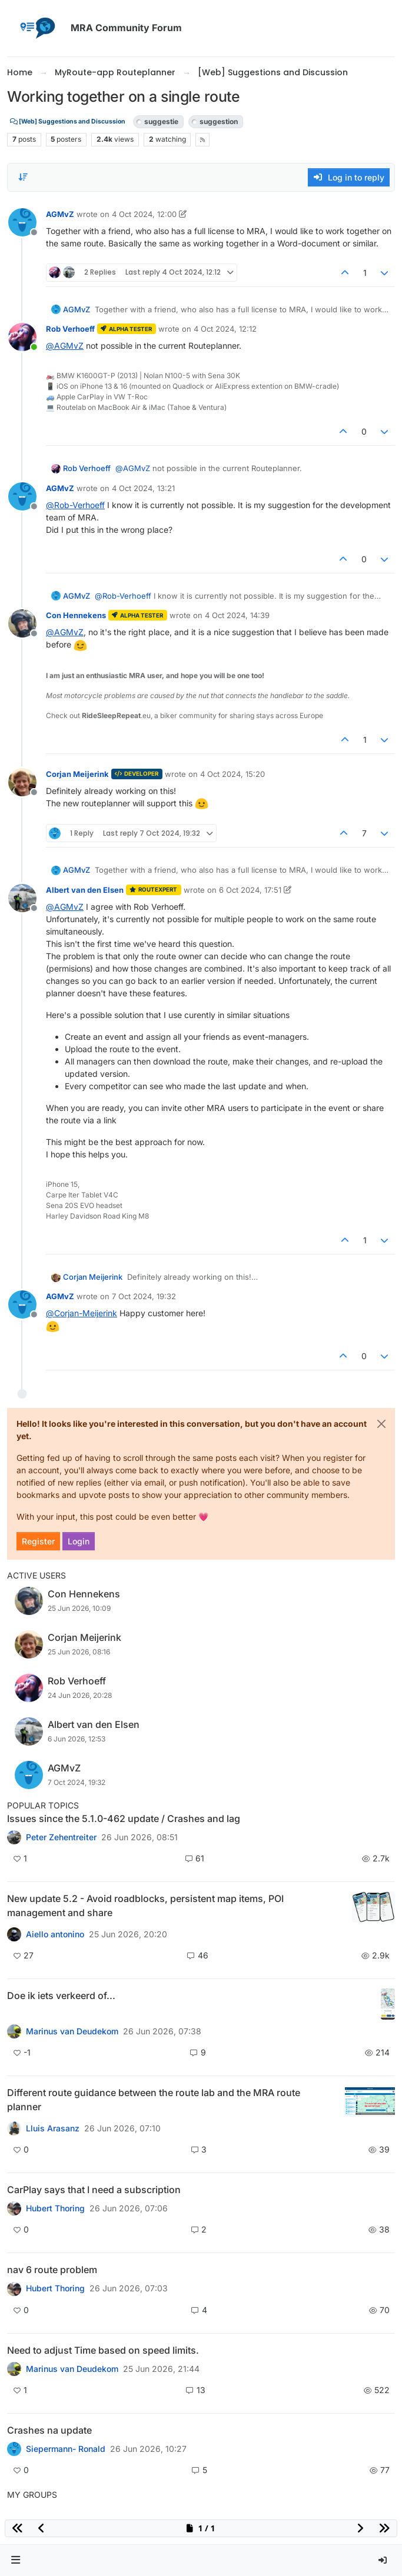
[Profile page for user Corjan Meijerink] (22, 782)
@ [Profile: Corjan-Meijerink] (81, 1313)
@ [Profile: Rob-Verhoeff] (75, 505)
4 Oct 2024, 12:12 (225, 328)
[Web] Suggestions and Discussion (67, 121)
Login (78, 1541)
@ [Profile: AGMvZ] (65, 346)
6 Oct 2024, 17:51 (250, 890)
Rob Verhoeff (70, 328)
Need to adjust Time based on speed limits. (103, 2350)
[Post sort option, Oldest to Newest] (23, 177)
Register (38, 1541)
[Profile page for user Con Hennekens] (22, 623)
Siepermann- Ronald (65, 2449)
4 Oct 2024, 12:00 (144, 214)
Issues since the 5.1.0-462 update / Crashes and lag (123, 1818)
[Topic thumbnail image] (373, 1907)
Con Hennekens (76, 615)
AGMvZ (60, 214)
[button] (16, 2560)
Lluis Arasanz (52, 2128)
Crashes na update (49, 2430)
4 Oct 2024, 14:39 (237, 615)
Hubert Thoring (55, 2208)
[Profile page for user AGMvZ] (22, 222)
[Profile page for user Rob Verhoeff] (22, 337)
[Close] (381, 1424)
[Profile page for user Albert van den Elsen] (22, 898)
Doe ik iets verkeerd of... (61, 1995)
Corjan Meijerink (77, 774)
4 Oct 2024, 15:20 (232, 774)
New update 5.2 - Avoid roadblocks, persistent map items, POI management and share (145, 1905)
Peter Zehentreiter (61, 1837)
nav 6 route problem (52, 2269)
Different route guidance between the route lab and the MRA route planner (153, 2100)
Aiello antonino (55, 1934)
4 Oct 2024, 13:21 (143, 488)
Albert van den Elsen (85, 890)
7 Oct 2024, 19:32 (144, 1296)
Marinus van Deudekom (72, 2031)
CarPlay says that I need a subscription (94, 2189)
